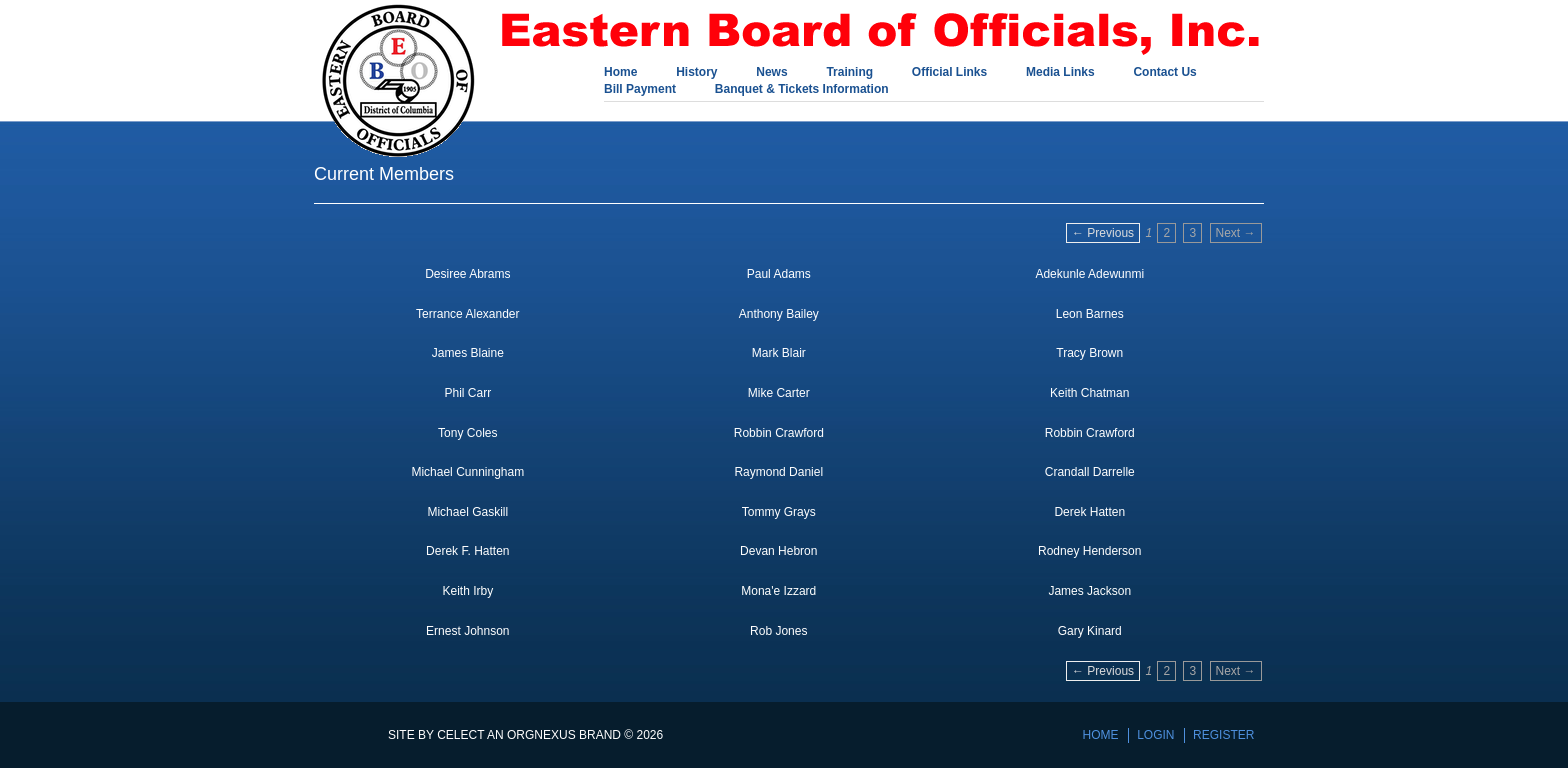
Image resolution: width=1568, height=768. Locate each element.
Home (620, 73)
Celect (460, 735)
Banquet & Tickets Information (802, 90)
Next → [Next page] (1236, 233)
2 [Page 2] (1166, 233)
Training (849, 73)
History (696, 73)
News (771, 73)
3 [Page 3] (1192, 233)
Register (1223, 735)
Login (1155, 735)
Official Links (949, 73)
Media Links (1060, 73)
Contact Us (1164, 73)
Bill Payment (640, 90)
